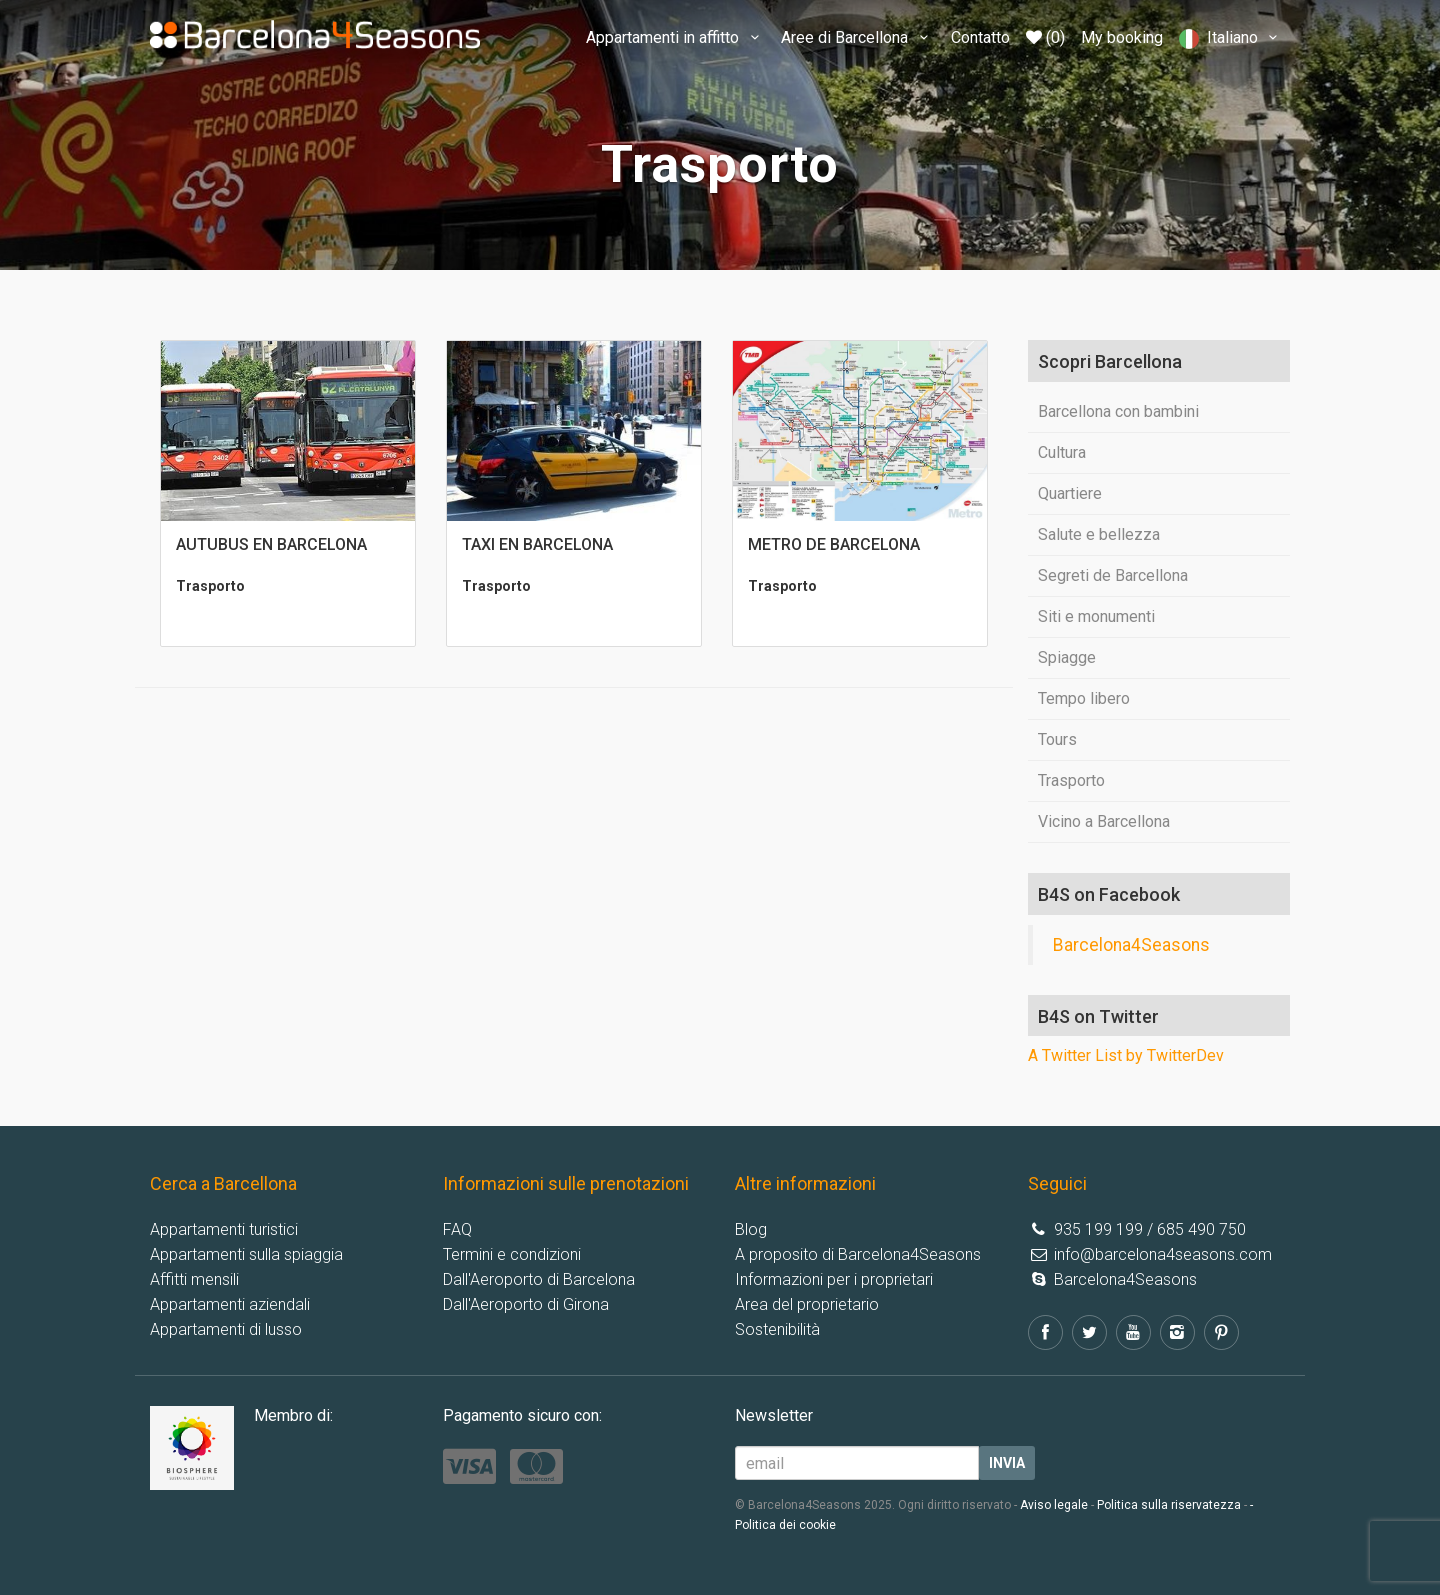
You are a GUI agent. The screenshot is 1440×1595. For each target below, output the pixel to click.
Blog (751, 1229)
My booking (1122, 37)
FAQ (457, 1229)
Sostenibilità (777, 1329)
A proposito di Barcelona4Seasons (858, 1254)
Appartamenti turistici (224, 1229)
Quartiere (1070, 493)
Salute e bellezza (1099, 534)
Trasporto (1071, 780)
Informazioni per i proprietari (834, 1279)
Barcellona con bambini (1118, 411)
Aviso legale (1054, 1505)
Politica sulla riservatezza (1169, 1505)
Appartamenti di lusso (226, 1329)
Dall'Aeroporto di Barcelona (539, 1279)
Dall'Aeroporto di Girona (526, 1304)
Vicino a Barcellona (1104, 821)
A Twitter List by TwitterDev (1126, 1055)
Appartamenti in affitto (675, 37)
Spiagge (1067, 657)
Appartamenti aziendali (230, 1304)
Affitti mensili (194, 1279)
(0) (1045, 37)
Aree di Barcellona (857, 37)
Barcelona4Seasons (1131, 945)
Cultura (1062, 452)
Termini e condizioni (512, 1254)
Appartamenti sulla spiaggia (246, 1254)
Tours (1057, 739)
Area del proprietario (807, 1304)
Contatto (980, 37)
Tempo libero (1084, 698)
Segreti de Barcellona (1113, 575)
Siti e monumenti (1096, 616)
